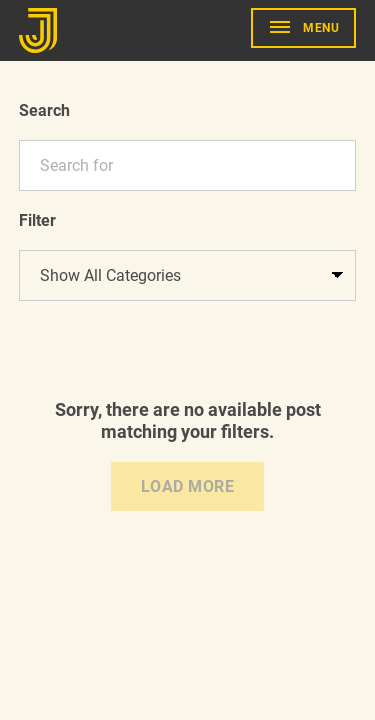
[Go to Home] (41, 30)
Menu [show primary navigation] (321, 28)
